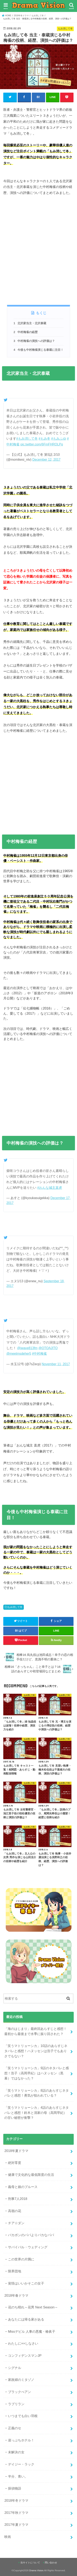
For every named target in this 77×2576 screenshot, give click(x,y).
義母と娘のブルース (23, 2187)
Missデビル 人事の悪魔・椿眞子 (31, 2331)
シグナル (14, 2368)
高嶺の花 (14, 2211)
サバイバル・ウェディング (27, 2247)
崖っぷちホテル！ (21, 2440)
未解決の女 (16, 2452)
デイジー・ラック (21, 2464)
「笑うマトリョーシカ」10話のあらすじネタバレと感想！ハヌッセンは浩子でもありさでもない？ (35, 2051)
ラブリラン (16, 2404)
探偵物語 (14, 2488)
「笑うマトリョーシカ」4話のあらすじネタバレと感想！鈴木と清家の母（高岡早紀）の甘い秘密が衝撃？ (36, 2112)
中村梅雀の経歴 (26, 332)
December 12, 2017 (46, 459)
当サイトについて (30, 2562)
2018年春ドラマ (16, 2295)
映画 (7, 2537)
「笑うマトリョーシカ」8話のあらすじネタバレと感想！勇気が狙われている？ (36, 2093)
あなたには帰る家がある (26, 2319)
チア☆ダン (16, 2223)
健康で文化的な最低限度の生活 (31, 2174)
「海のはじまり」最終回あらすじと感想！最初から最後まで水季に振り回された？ (35, 2031)
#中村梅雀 (39, 1353)
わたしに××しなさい (23, 2343)
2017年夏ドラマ (16, 2524)
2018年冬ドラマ (16, 2500)
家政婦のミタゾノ (21, 2379)
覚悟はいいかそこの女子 (26, 2283)
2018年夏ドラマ (16, 2151)
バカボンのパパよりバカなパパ (31, 2235)
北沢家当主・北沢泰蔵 (30, 323)
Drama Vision (36, 2570)
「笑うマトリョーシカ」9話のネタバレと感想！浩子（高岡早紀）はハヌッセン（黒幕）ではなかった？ (36, 2073)
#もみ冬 (44, 438)
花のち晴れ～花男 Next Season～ (33, 2307)
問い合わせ (51, 2562)
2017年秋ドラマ (16, 2512)
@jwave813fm (27, 1348)
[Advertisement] (38, 253)
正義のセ (14, 2428)
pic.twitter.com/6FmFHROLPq (42, 444)
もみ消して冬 (15, 1607)
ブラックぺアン (19, 2392)
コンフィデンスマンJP (24, 2355)
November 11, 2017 (56, 1364)
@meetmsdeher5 (18, 1353)
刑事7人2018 (17, 2199)
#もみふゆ (58, 438)
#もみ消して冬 (27, 438)
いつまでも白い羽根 (23, 2416)
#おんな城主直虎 (49, 1187)
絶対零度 (14, 2163)
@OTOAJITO (48, 1348)
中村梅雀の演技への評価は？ (34, 341)
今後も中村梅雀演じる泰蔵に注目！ (38, 349)
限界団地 (14, 2271)
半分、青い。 (18, 2476)
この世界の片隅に (21, 2259)
